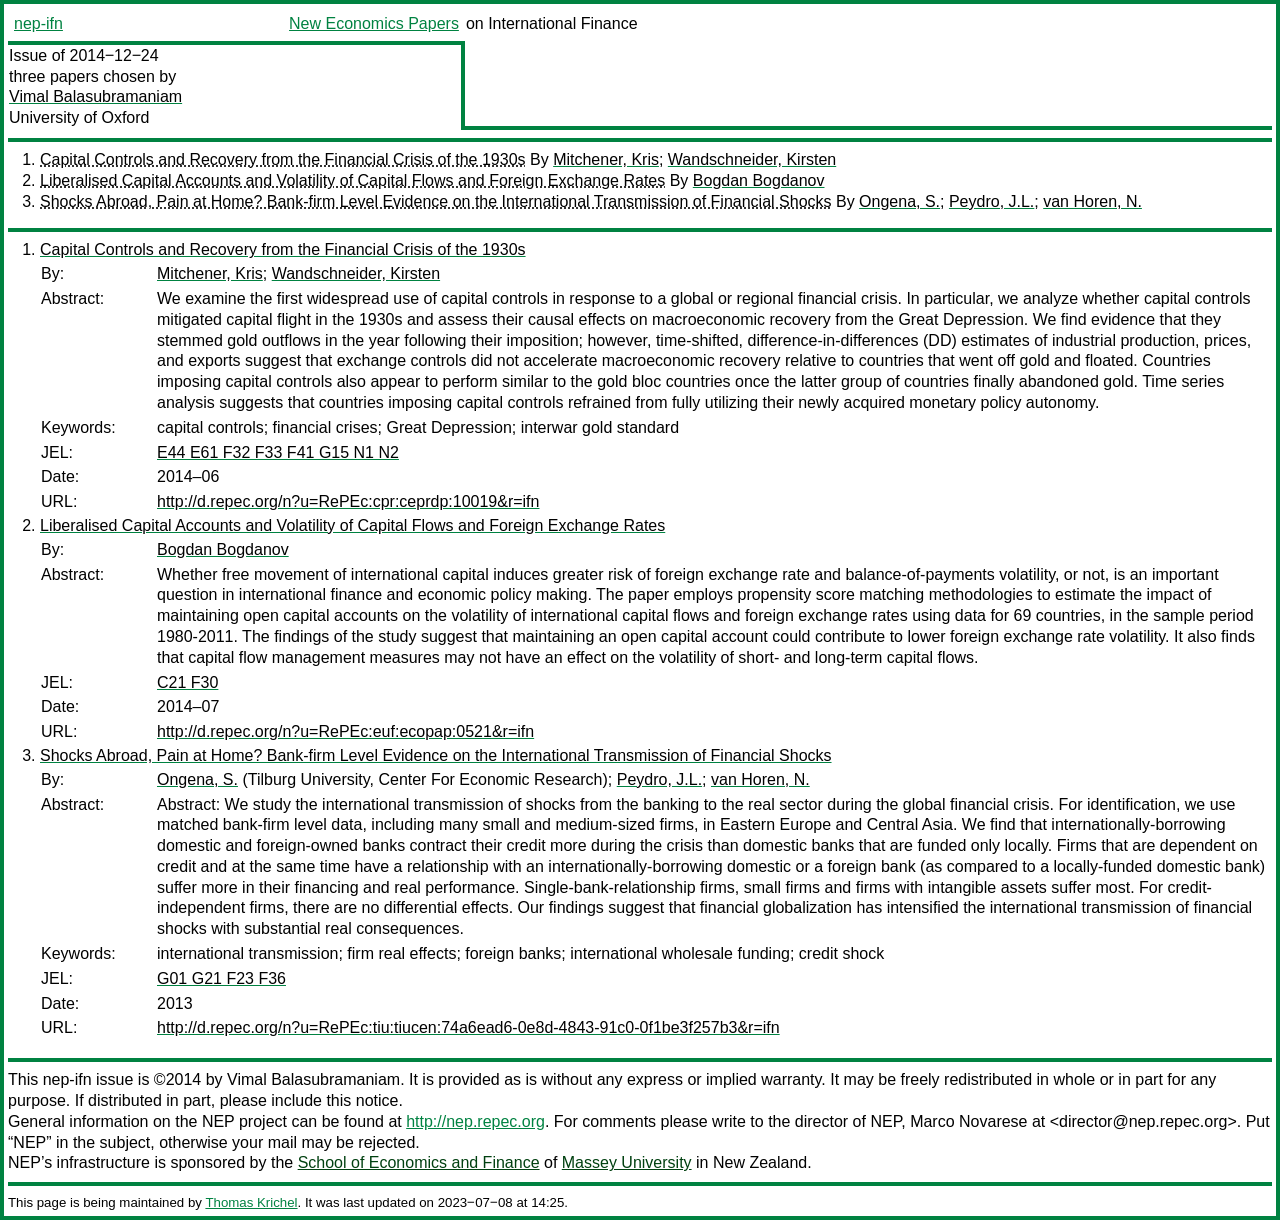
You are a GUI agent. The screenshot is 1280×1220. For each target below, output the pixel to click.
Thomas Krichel (251, 1202)
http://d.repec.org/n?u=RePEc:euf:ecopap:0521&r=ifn (345, 731)
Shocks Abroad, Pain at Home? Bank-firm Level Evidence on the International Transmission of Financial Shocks (436, 201)
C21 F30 (187, 682)
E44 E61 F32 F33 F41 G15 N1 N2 (278, 452)
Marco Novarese (968, 1121)
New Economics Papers (374, 23)
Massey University (627, 1162)
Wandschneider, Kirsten (752, 159)
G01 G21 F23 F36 (221, 978)
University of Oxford (79, 117)
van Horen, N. (1092, 201)
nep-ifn (38, 23)
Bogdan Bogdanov (759, 180)
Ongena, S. (899, 201)
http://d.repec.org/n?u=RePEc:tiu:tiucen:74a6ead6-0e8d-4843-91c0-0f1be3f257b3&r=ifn (468, 1027)
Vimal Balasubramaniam (95, 96)
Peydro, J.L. (991, 201)
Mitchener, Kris (606, 159)
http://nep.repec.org (475, 1121)
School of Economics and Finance (419, 1162)
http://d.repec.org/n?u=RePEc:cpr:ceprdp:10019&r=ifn (348, 501)
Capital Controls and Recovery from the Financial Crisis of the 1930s (283, 159)
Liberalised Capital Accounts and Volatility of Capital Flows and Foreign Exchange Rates (352, 180)
